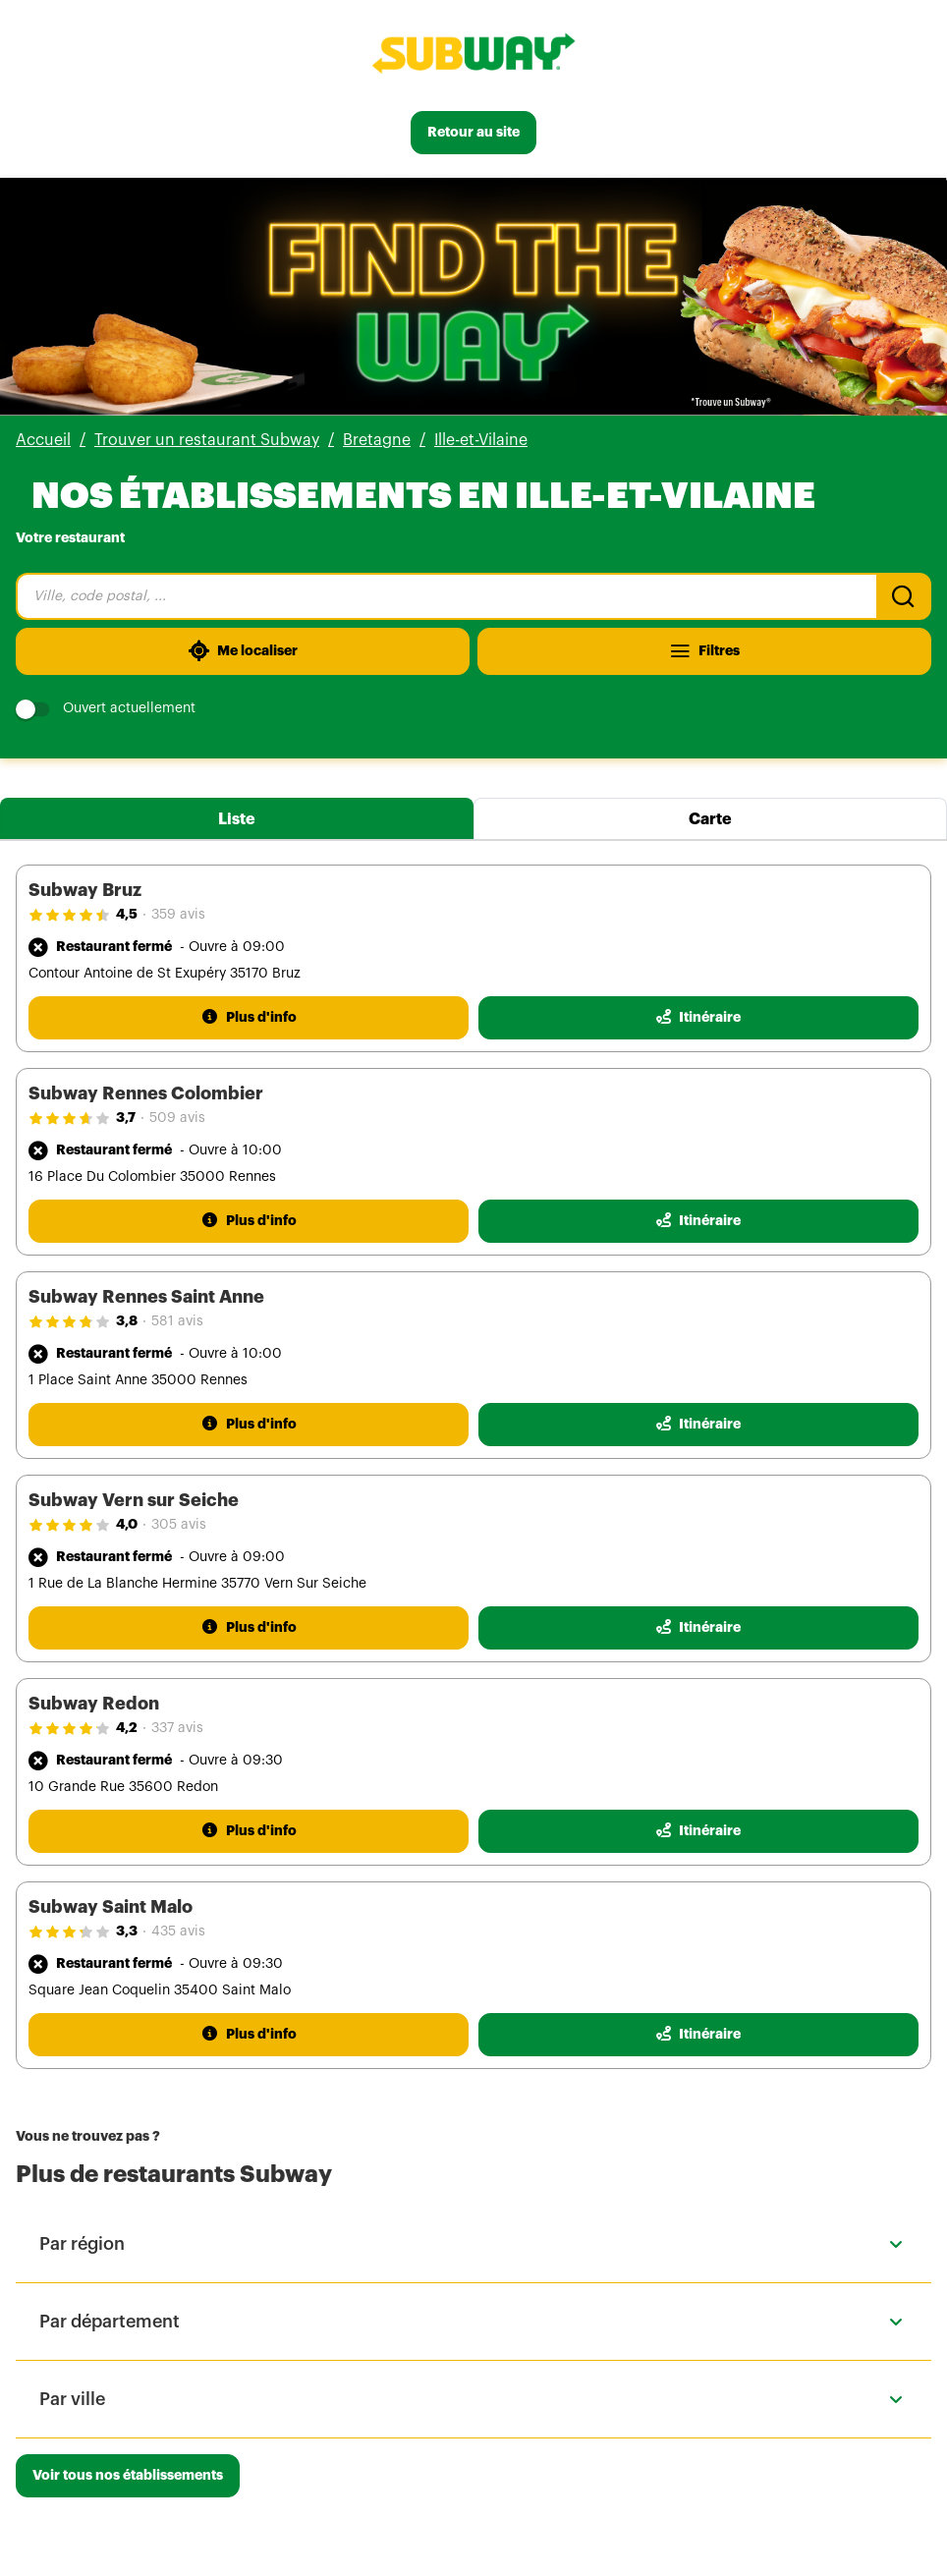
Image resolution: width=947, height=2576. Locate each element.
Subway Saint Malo (110, 1907)
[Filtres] (704, 651)
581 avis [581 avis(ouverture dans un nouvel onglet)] (177, 1321)
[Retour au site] (473, 132)
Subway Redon (93, 1703)
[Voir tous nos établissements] (128, 2475)
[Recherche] (903, 596)
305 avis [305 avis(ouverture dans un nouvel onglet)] (178, 1525)
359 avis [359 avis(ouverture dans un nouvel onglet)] (178, 915)
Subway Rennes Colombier (145, 1093)
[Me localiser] (243, 651)
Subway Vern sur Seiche (133, 1500)
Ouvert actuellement (105, 708)
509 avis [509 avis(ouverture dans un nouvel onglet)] (177, 1118)
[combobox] (446, 596)
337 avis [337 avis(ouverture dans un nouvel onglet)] (177, 1728)
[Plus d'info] (248, 1017)
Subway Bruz (84, 890)
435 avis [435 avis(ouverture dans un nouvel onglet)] (178, 1931)
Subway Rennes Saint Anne (146, 1297)
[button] (473, 2244)
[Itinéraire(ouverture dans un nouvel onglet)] (698, 1017)
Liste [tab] (236, 819)
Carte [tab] (710, 819)
